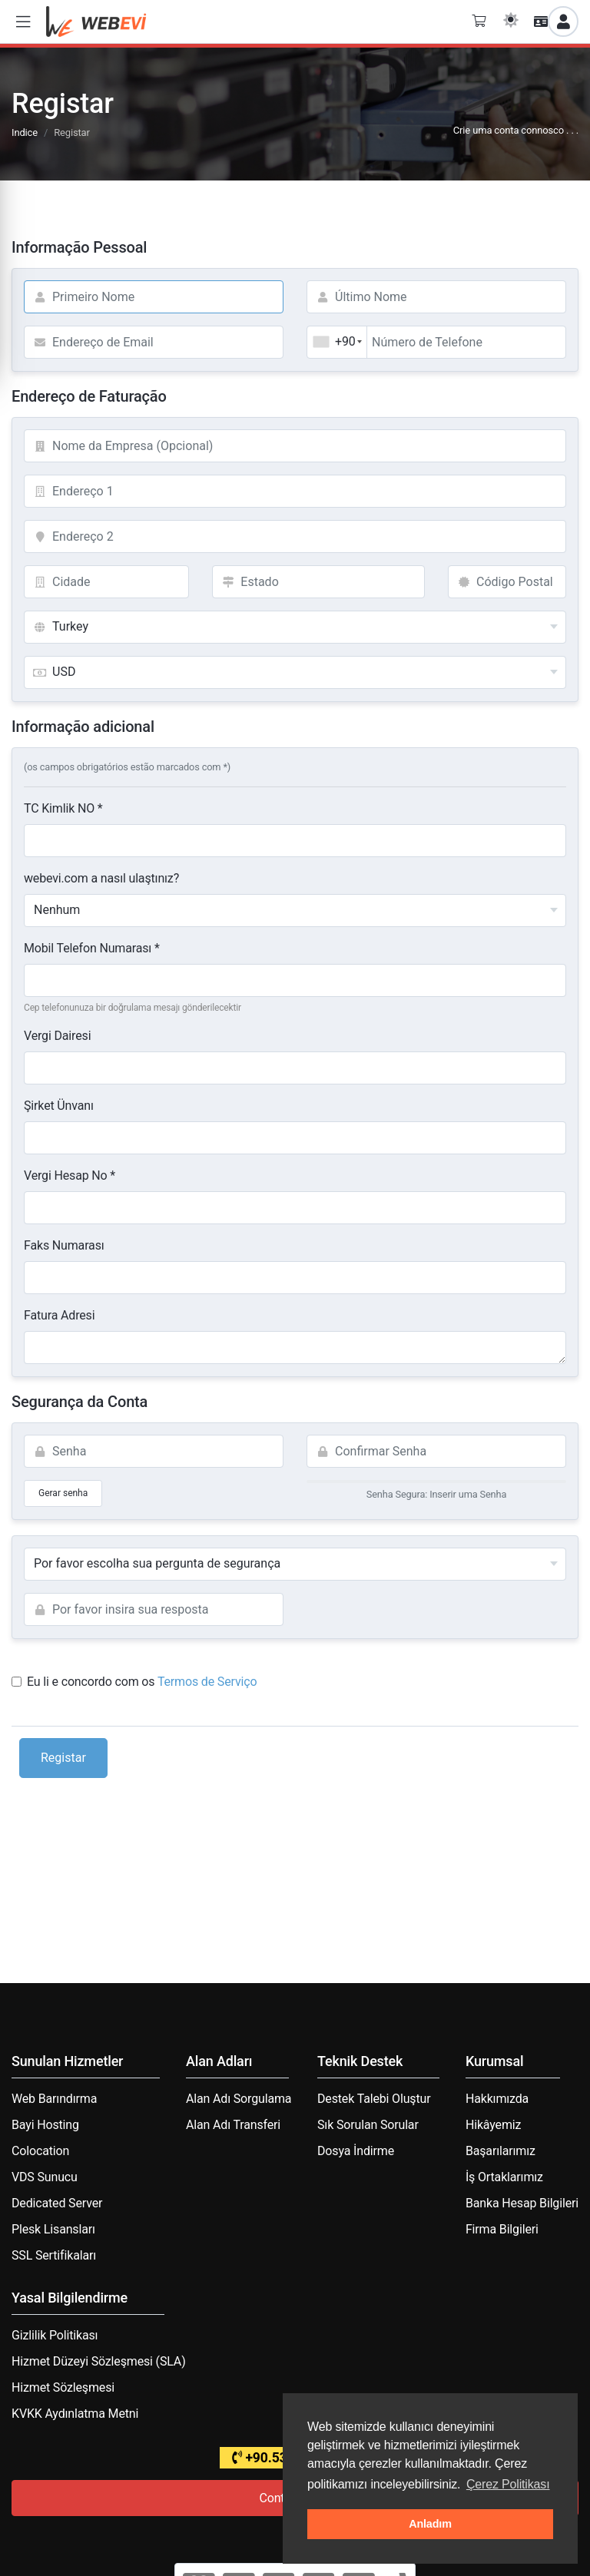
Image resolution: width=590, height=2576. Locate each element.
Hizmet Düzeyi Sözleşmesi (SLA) (99, 2361)
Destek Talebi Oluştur (373, 2098)
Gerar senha (63, 1493)
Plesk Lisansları (53, 2229)
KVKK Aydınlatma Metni (75, 2413)
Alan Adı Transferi (233, 2124)
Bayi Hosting (45, 2124)
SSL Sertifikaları (54, 2255)
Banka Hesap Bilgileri (522, 2203)
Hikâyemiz (493, 2124)
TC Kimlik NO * (63, 808)
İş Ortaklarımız (504, 2177)
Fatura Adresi (59, 1315)
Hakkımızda (497, 2098)
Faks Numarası (64, 1245)
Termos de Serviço (207, 1681)
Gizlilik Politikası (55, 2335)
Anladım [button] (430, 2524)
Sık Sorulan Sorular (368, 2124)
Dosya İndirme (355, 2151)
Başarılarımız (500, 2151)
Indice (25, 132)
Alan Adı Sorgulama (238, 2098)
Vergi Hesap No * (69, 1175)
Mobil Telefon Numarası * (92, 948)
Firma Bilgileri (502, 2229)
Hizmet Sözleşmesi (63, 2387)
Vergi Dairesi (57, 1035)
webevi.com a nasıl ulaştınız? (101, 878)
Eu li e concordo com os (134, 1681)
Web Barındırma (54, 2098)
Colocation (40, 2151)
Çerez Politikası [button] (508, 2484)
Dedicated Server (57, 2203)
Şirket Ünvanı (59, 1105)
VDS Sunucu (45, 2177)
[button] (23, 22)
